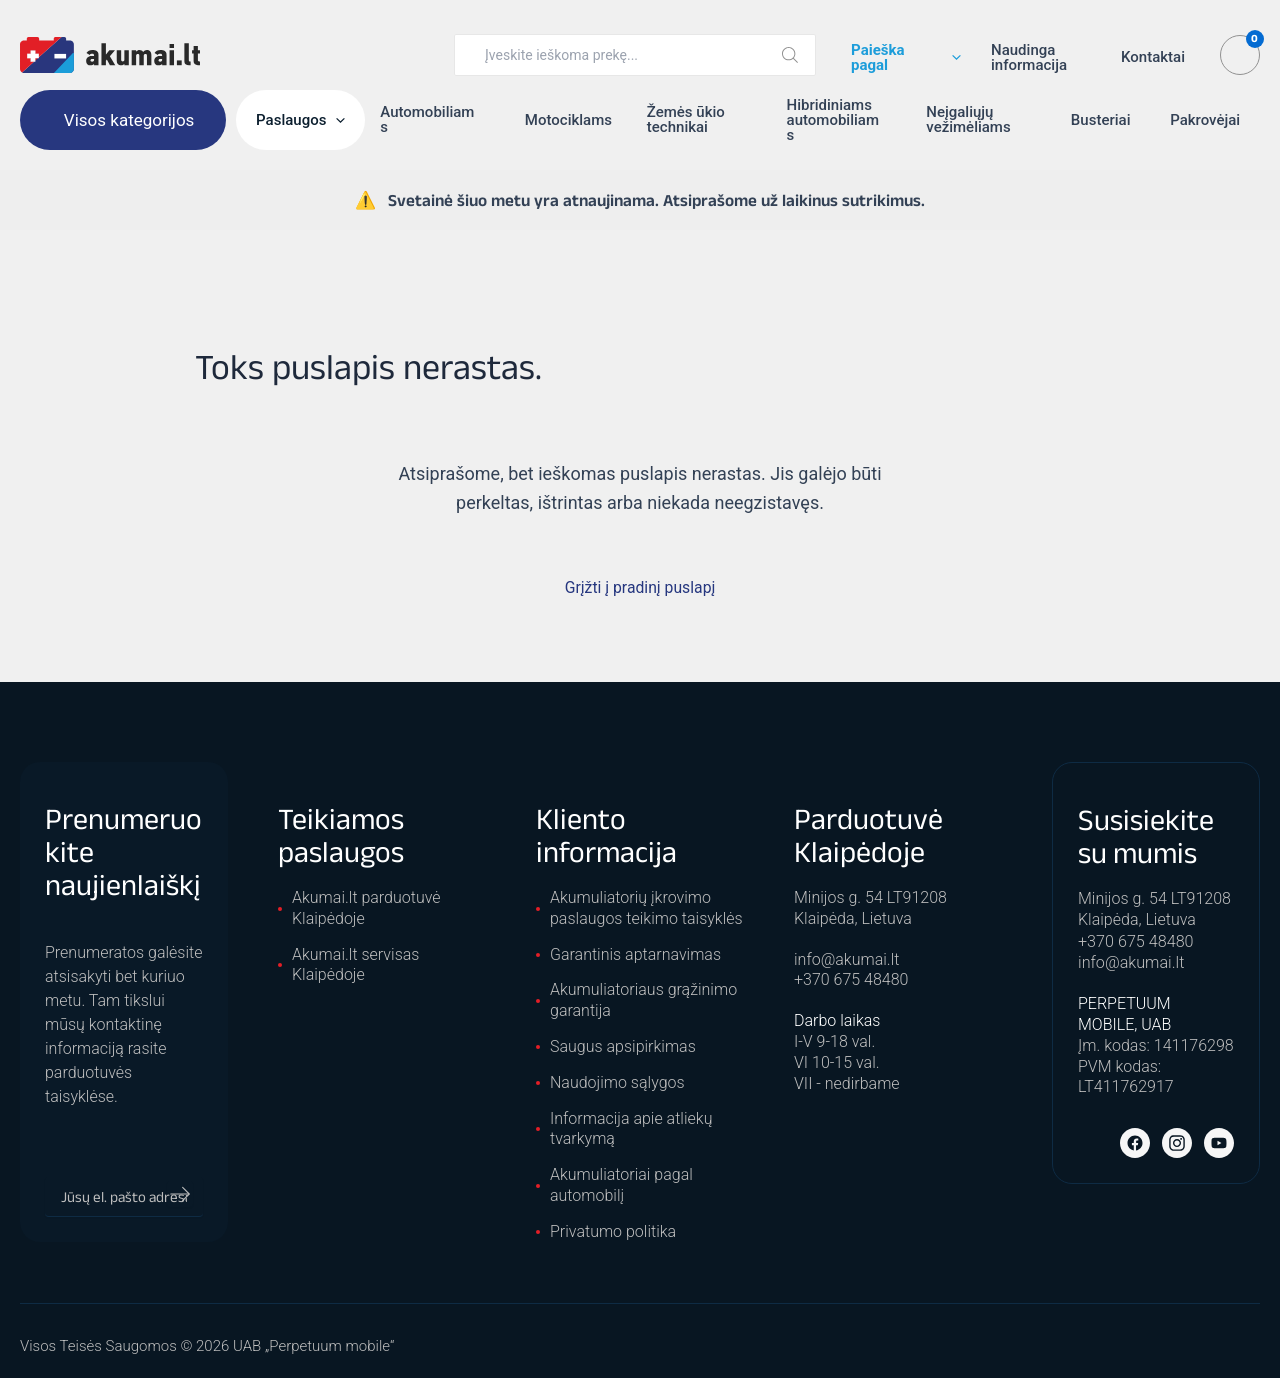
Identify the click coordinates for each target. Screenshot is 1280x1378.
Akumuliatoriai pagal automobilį (621, 1185)
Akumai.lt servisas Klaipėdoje (355, 965)
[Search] (790, 55)
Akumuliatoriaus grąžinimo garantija (643, 1000)
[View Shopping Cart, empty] (1240, 55)
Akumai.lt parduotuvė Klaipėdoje (366, 908)
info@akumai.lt (846, 959)
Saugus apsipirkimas (623, 1046)
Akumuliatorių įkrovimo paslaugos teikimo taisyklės (646, 908)
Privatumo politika (613, 1231)
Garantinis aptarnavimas (635, 954)
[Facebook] (1135, 1141)
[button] (951, 57)
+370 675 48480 (851, 979)
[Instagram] (1177, 1141)
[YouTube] (1219, 1141)
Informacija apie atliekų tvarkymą (631, 1129)
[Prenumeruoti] (180, 1194)
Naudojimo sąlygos (617, 1082)
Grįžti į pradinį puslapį (639, 587)
